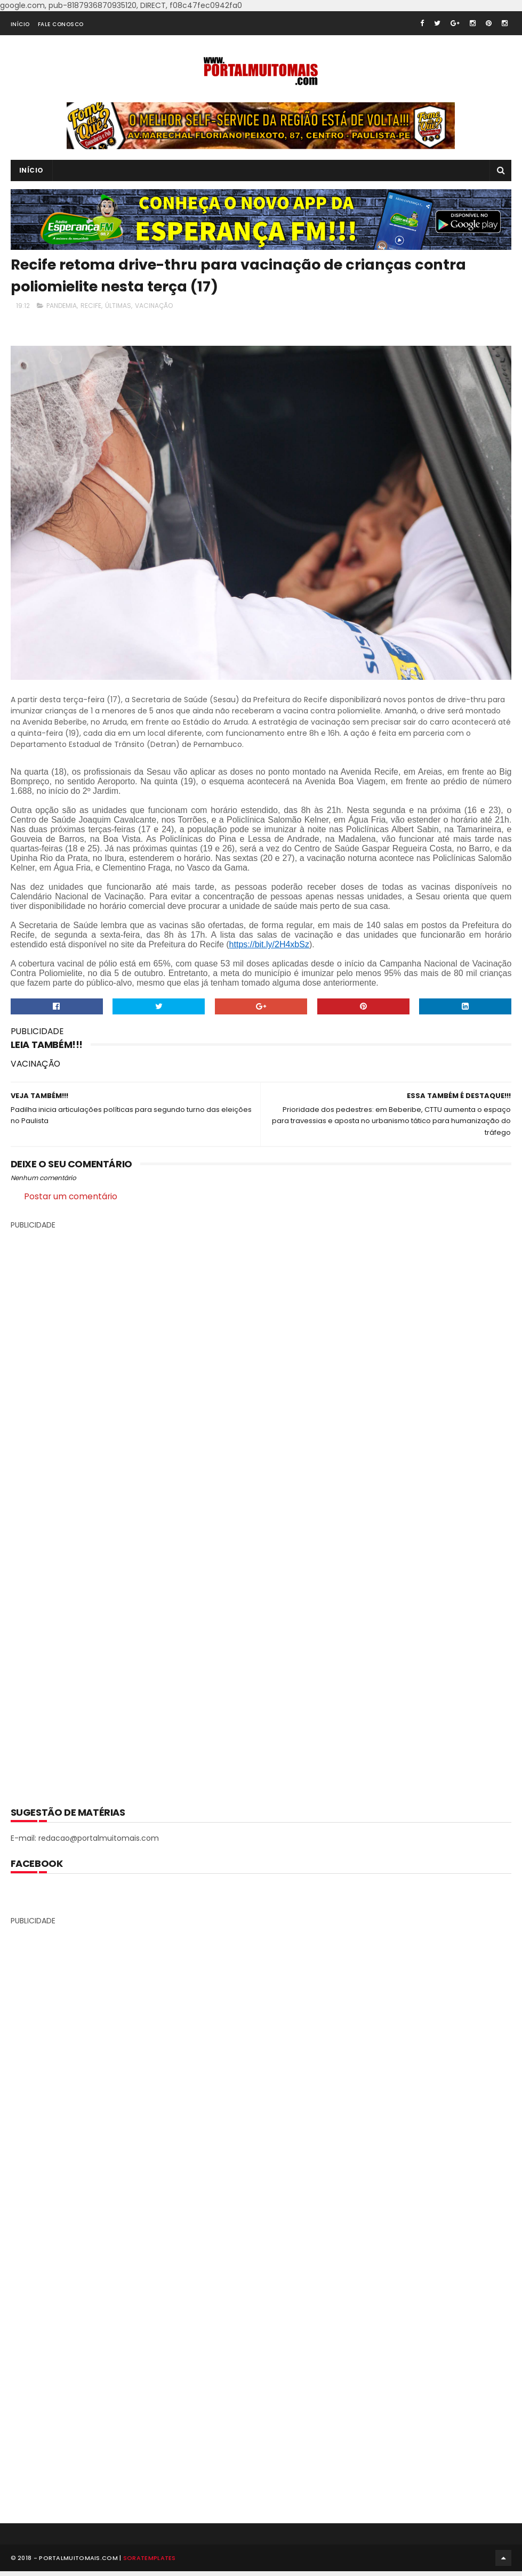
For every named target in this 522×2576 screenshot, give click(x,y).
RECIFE (91, 305)
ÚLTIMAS (118, 305)
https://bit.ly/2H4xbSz (269, 944)
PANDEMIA (61, 305)
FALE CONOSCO (61, 24)
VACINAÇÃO (154, 305)
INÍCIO (20, 24)
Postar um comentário (70, 1196)
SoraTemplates (149, 2561)
